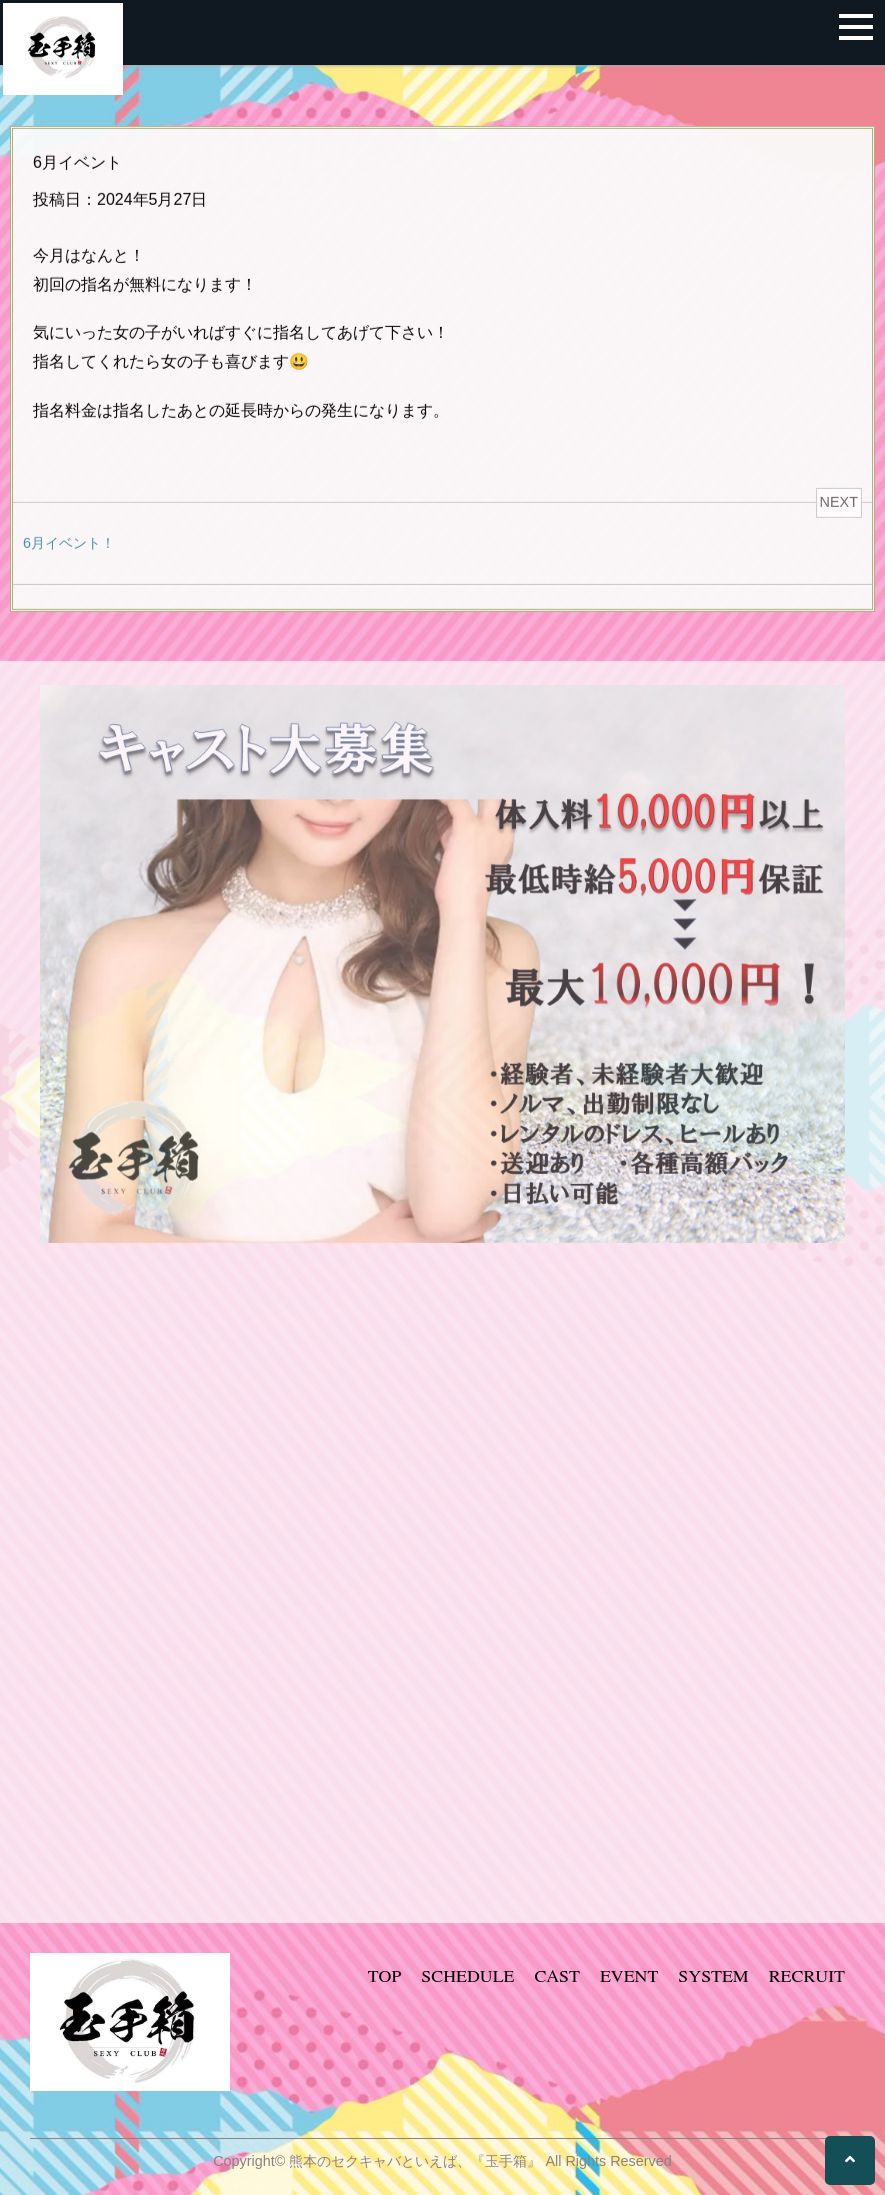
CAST (556, 1975)
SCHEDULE (467, 1975)
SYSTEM (713, 1975)
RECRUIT (807, 1975)
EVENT (629, 1975)
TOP (385, 1975)
